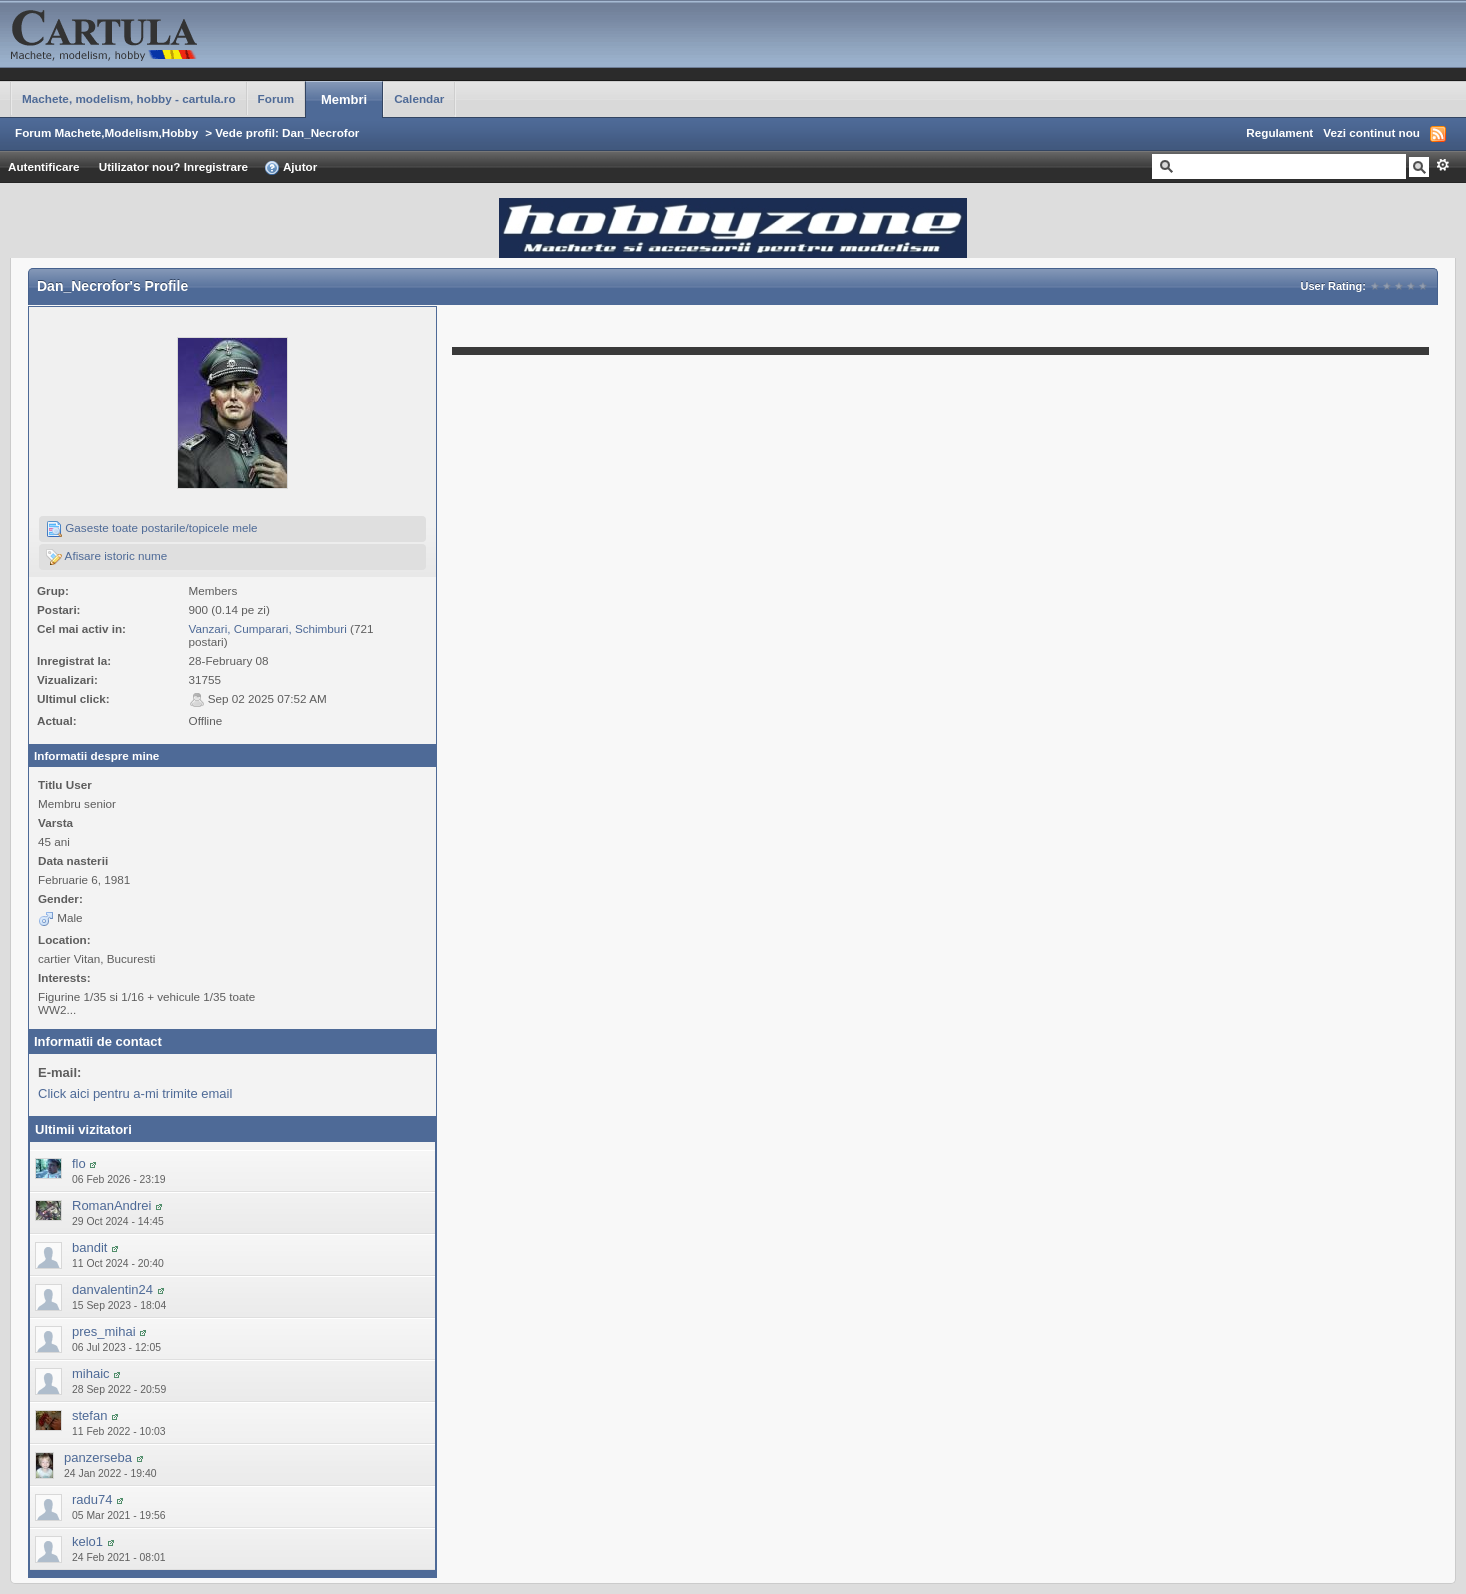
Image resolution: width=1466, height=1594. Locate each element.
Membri (344, 99)
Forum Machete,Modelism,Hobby (106, 132)
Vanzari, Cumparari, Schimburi (268, 628)
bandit (89, 1247)
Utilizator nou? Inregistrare (173, 166)
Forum (276, 98)
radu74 (92, 1499)
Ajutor (290, 168)
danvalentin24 (112, 1289)
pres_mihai (104, 1331)
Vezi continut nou (1371, 132)
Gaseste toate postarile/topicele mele (152, 529)
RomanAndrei (112, 1205)
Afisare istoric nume (106, 557)
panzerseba (98, 1457)
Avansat (1442, 165)
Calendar (419, 98)
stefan (89, 1415)
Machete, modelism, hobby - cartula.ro (129, 98)
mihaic (91, 1373)
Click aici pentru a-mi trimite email (135, 1093)
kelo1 (87, 1541)
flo (79, 1163)
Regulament (1279, 132)
